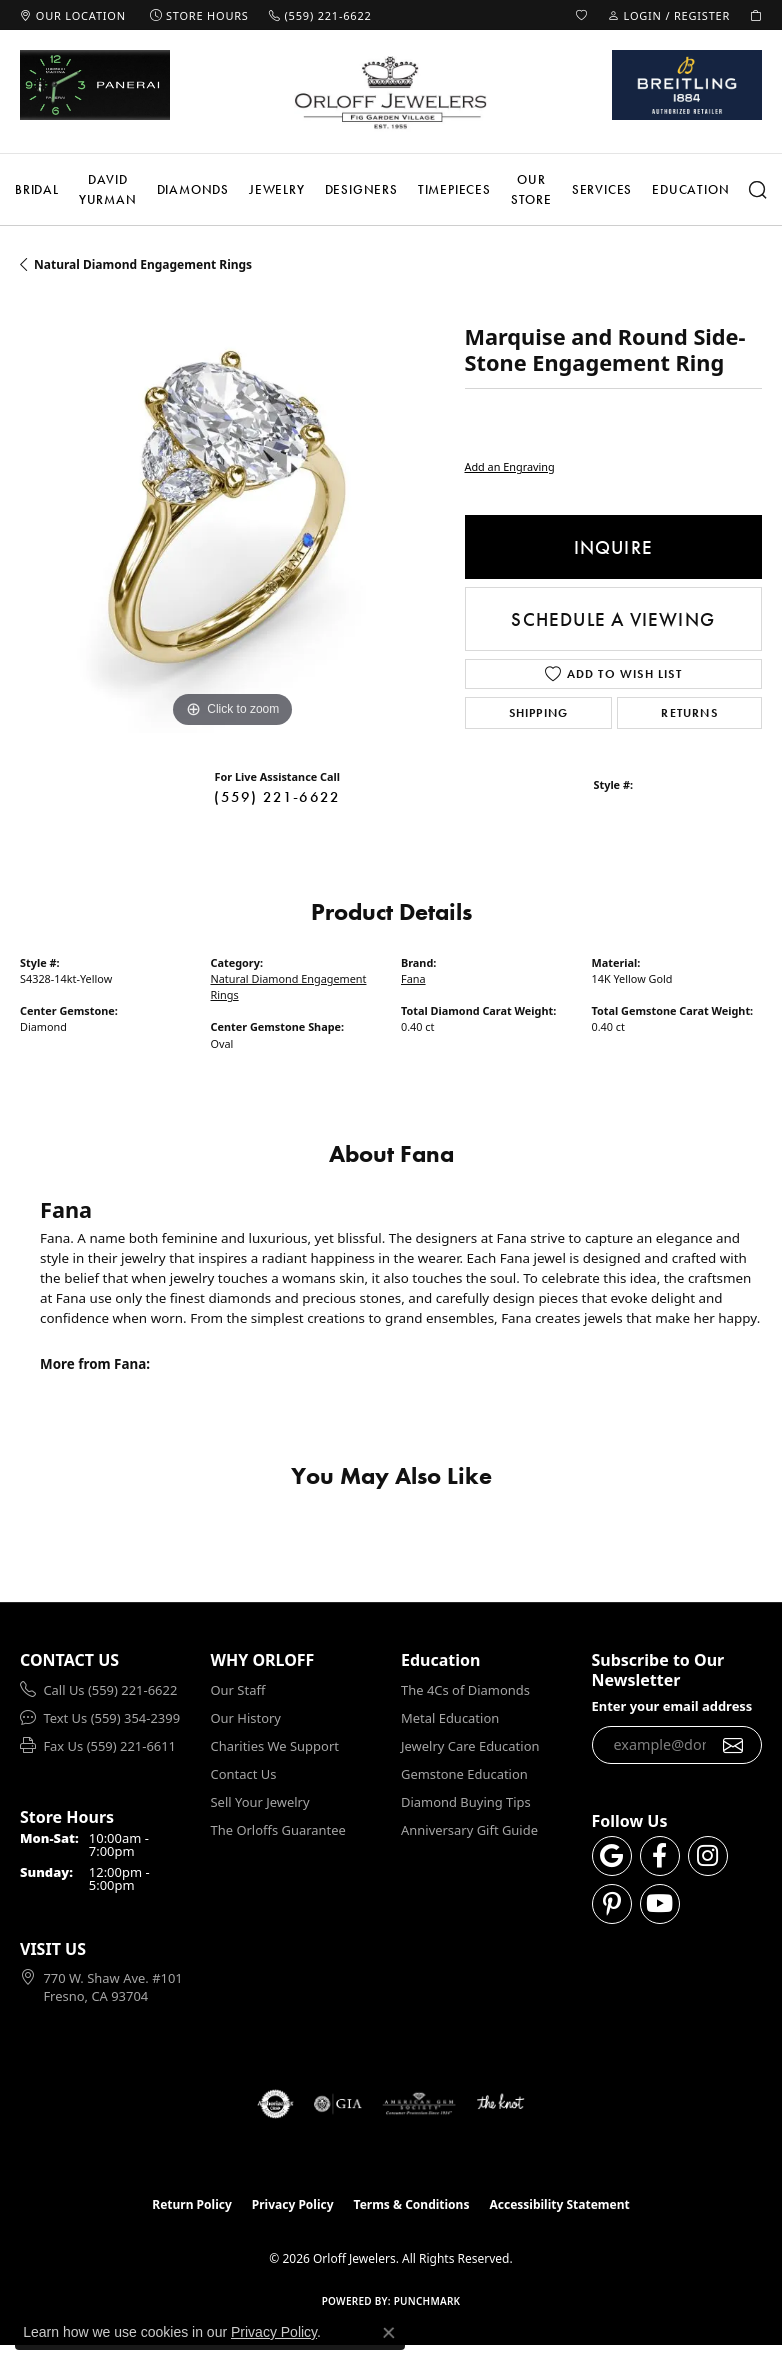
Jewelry (277, 189)
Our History (246, 1718)
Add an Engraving (510, 466)
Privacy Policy (293, 2204)
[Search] (758, 190)
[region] (232, 520)
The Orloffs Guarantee (278, 1830)
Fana (413, 978)
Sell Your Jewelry (260, 1802)
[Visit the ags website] (419, 2104)
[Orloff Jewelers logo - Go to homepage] (391, 92)
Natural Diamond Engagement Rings (143, 264)
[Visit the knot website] (500, 2104)
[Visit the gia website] (338, 2104)
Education (690, 189)
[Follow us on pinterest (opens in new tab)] (612, 1904)
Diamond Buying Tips (466, 1802)
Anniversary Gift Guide (469, 1830)
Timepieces (454, 189)
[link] (73, 15)
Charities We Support (275, 1746)
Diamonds (193, 189)
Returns (689, 713)
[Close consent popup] (389, 2333)
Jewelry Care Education (470, 1746)
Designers (361, 189)
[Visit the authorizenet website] (275, 2104)
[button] (582, 15)
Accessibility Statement (559, 2204)
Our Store (531, 189)
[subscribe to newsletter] (733, 1745)
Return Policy (192, 2204)
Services (602, 189)
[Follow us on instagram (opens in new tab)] (708, 1856)
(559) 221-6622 (277, 797)
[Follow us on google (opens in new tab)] (612, 1856)
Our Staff (238, 1690)
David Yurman (108, 189)
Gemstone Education (464, 1774)
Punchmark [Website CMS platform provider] (427, 2301)
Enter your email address (672, 1706)
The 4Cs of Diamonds (465, 1690)
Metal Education (450, 1718)
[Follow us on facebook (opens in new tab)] (660, 1856)
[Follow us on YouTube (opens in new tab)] (660, 1904)
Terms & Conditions (412, 2204)
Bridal (37, 189)
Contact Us (244, 1774)
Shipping (539, 713)
